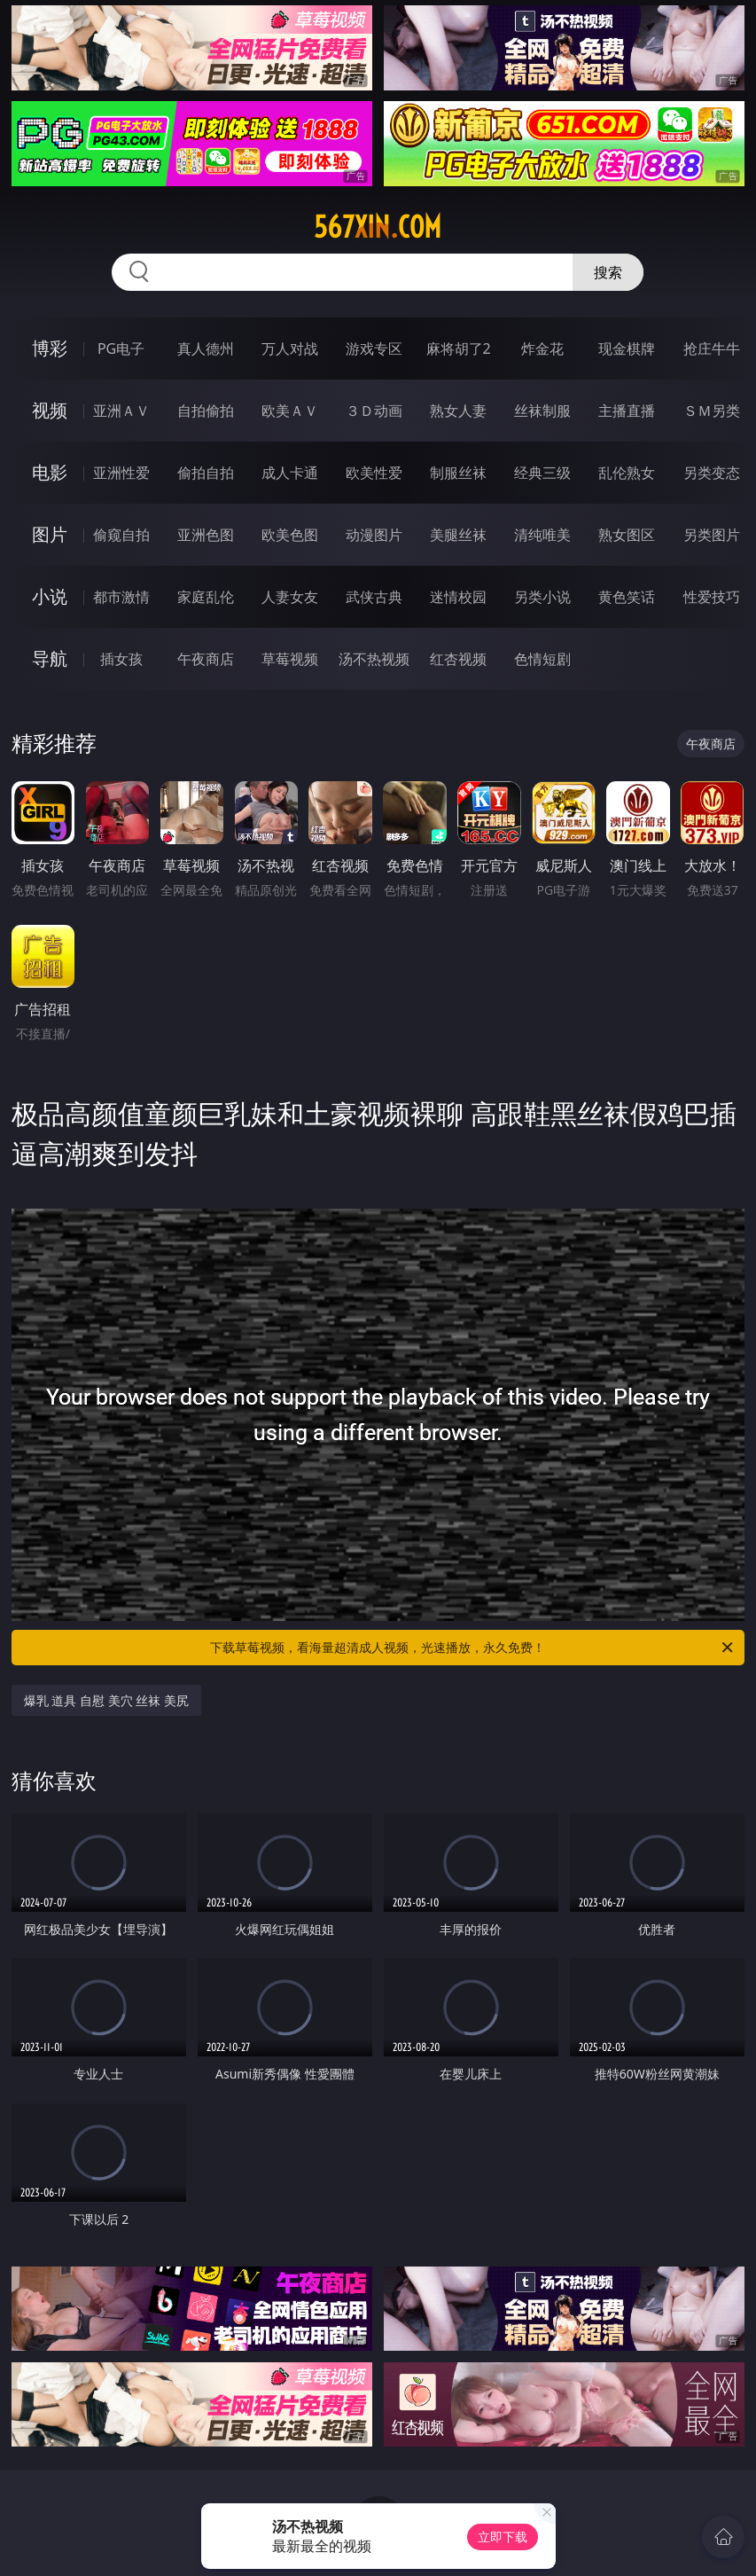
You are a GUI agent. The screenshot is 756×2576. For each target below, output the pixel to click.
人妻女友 (289, 597)
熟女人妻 (458, 410)
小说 (49, 596)
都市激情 (121, 597)
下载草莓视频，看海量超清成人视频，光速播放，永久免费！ (473, 1647)
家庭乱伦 (205, 597)
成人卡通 (289, 472)
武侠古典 (374, 597)
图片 (49, 534)
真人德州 (205, 348)
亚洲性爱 (121, 472)
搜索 (608, 272)
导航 (49, 658)
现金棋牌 (626, 348)
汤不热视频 (374, 659)
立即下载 (502, 2536)
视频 (49, 410)
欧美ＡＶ (289, 410)
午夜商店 (205, 659)
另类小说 (542, 597)
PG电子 (120, 348)
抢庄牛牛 (711, 348)
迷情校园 (458, 597)
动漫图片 (374, 534)
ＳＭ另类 (711, 410)
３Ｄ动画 (374, 410)
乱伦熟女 (626, 472)
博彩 (49, 348)
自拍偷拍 (205, 410)
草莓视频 (289, 659)
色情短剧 (542, 659)
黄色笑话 (626, 597)
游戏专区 (374, 348)
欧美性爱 (374, 472)
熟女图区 (626, 534)
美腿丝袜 (458, 534)
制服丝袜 (458, 472)
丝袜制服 (542, 410)
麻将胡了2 (458, 348)
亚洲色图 (205, 534)
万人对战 (289, 348)
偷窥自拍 (121, 534)
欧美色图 (289, 534)
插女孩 (121, 659)
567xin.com (377, 227)
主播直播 (626, 410)
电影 (49, 472)
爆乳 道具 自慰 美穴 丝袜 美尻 (106, 1700)
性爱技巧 (711, 597)
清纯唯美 (542, 534)
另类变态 (711, 472)
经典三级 (542, 472)
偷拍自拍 (205, 472)
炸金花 (542, 348)
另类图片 (711, 534)
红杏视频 (458, 659)
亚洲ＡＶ (121, 410)
